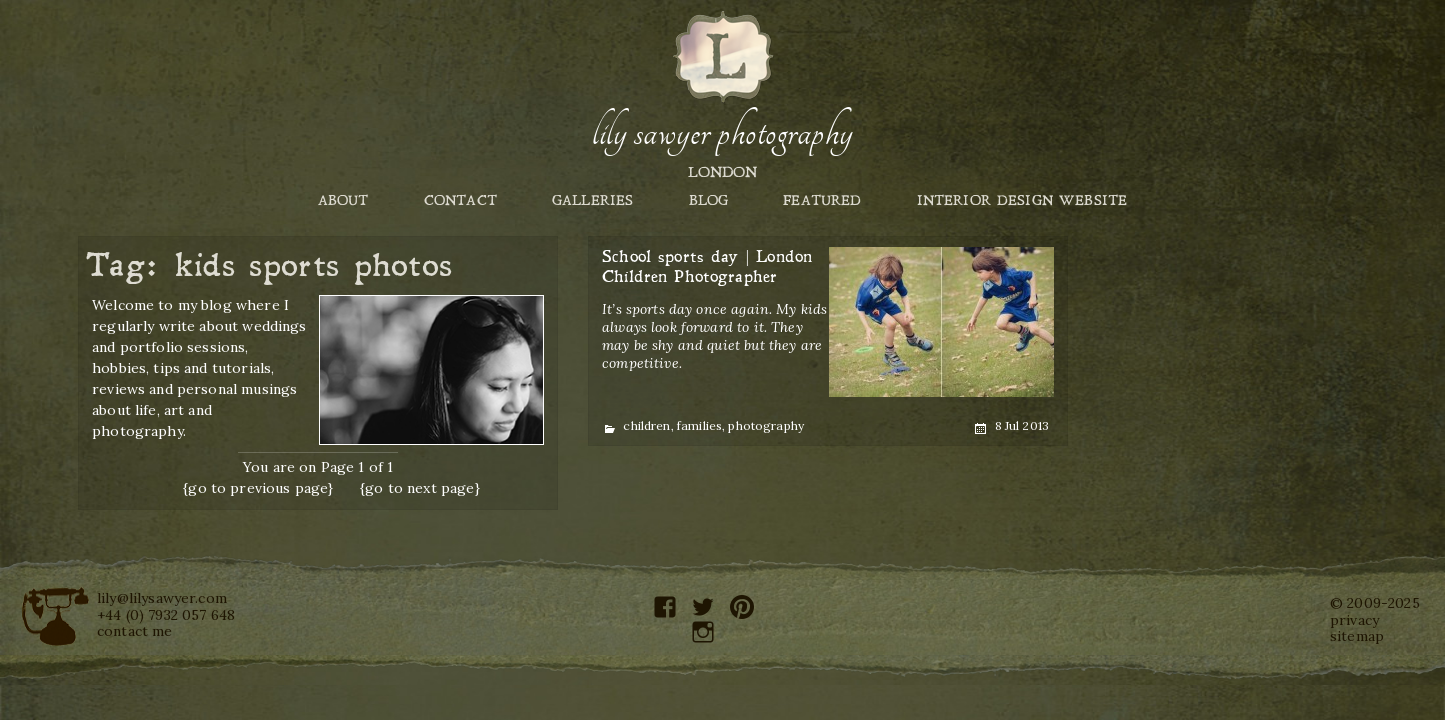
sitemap (1357, 636)
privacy (1354, 620)
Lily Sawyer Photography (722, 133)
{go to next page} (420, 488)
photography (766, 425)
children (646, 425)
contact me (135, 631)
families (699, 425)
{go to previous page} (258, 488)
